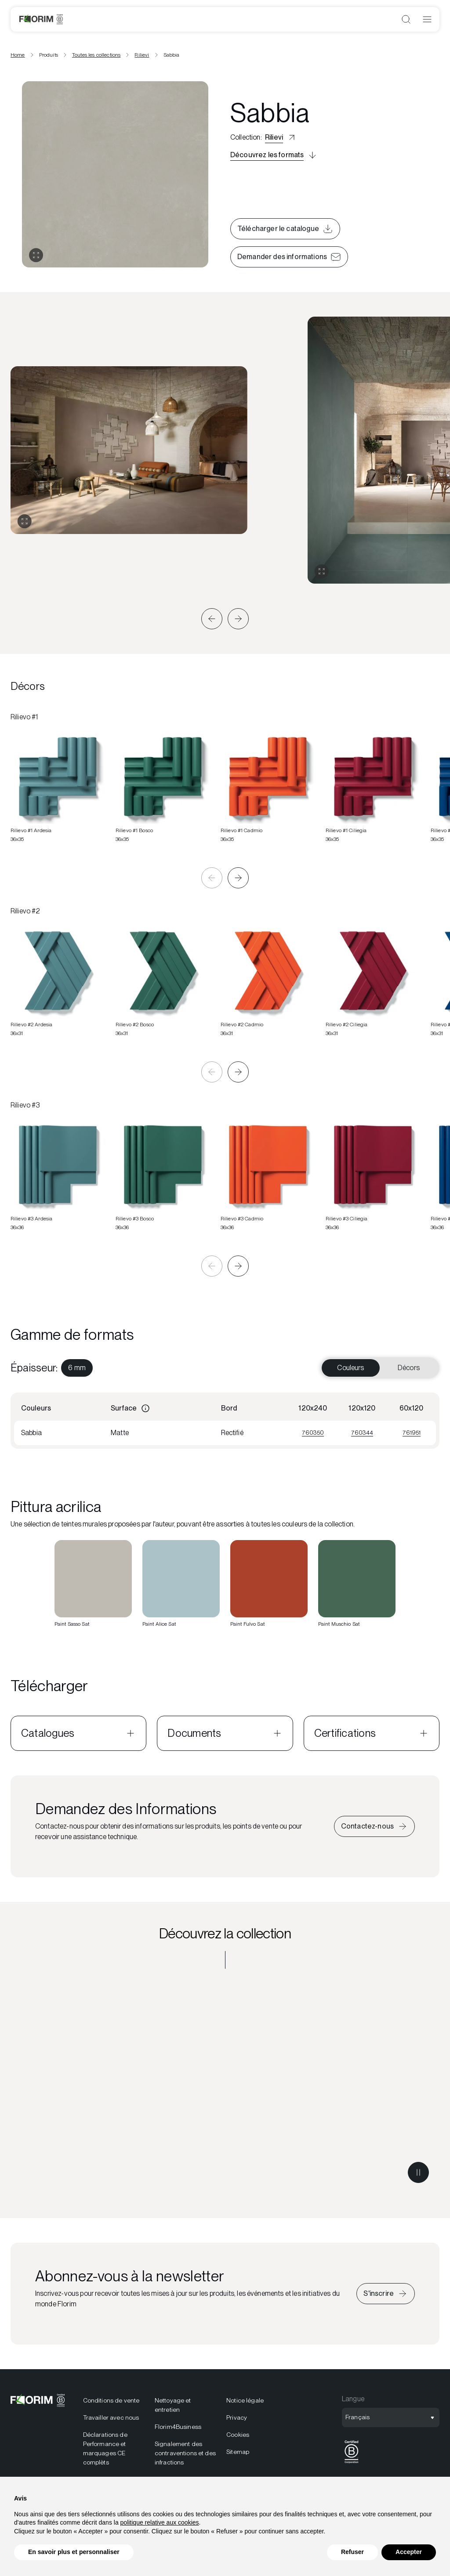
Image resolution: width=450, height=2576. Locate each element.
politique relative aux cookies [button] (159, 2522)
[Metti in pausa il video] (418, 2172)
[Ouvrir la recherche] (406, 19)
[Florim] (41, 19)
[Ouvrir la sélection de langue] (390, 2417)
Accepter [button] (409, 2551)
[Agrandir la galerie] (25, 521)
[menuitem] (77, 1368)
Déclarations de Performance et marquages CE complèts (105, 2448)
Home (18, 55)
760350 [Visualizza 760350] (313, 1432)
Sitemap (237, 2451)
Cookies (237, 2434)
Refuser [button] (352, 2551)
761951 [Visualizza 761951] (412, 1432)
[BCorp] (351, 2463)
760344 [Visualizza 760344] (362, 1432)
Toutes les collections (96, 55)
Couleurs (350, 1368)
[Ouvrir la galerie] (36, 255)
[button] (211, 618)
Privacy (236, 2417)
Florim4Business (178, 2426)
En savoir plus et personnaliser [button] (74, 2551)
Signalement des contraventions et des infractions (185, 2453)
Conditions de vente (111, 2400)
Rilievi (141, 55)
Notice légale (245, 2400)
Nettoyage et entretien (173, 2405)
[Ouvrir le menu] (427, 19)
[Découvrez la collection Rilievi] (225, 2086)
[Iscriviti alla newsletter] (385, 2293)
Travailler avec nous (111, 2417)
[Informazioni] (145, 1408)
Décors (409, 1368)
